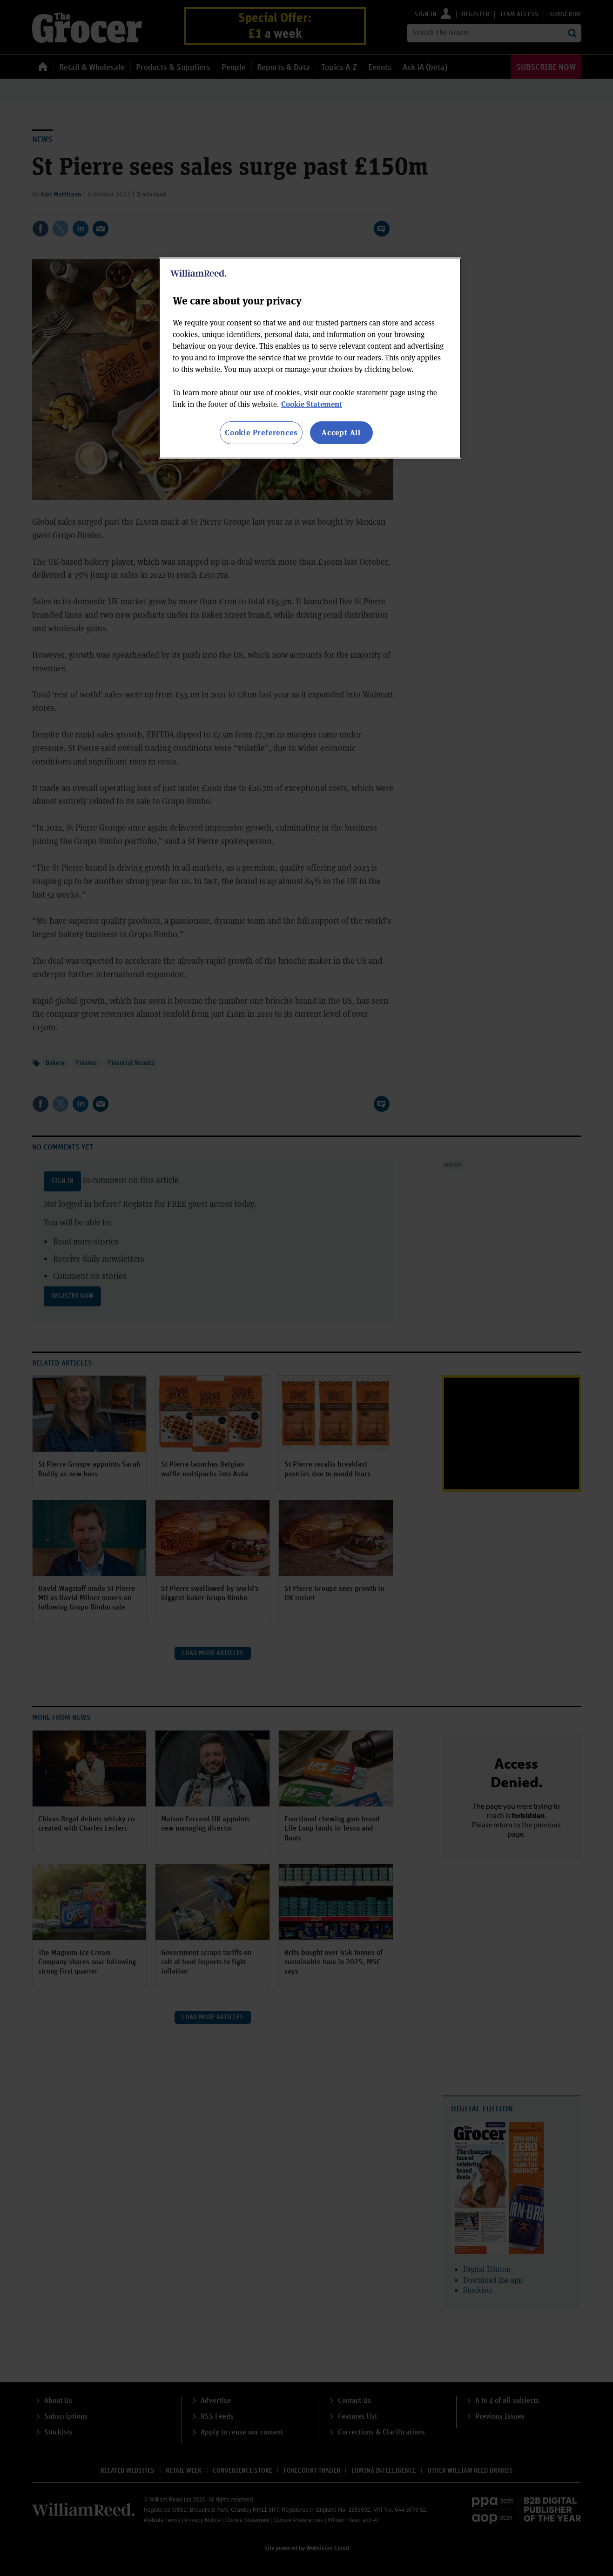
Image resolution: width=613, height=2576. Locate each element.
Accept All (341, 432)
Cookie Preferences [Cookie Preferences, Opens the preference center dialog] (261, 432)
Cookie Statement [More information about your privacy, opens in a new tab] (311, 404)
